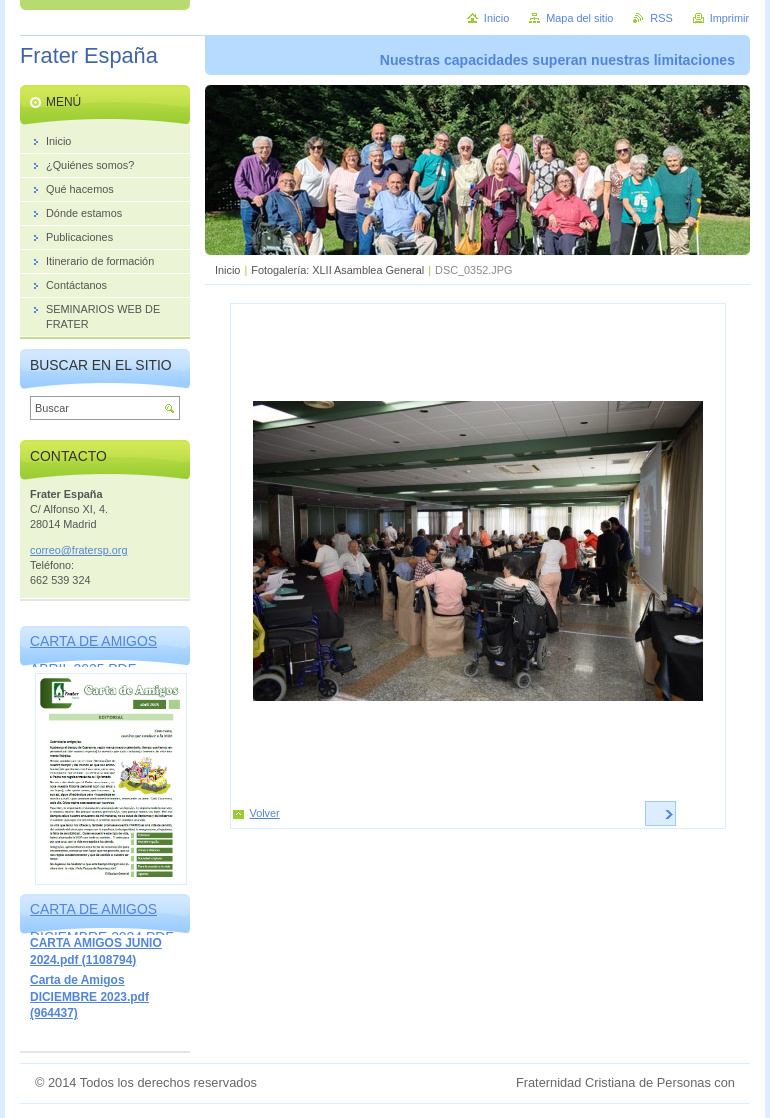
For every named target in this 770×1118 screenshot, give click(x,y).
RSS (661, 18)
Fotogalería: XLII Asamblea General (337, 270)
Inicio (227, 270)
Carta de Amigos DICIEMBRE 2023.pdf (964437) (89, 996)
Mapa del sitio (579, 18)
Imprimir (729, 18)
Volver (265, 813)
